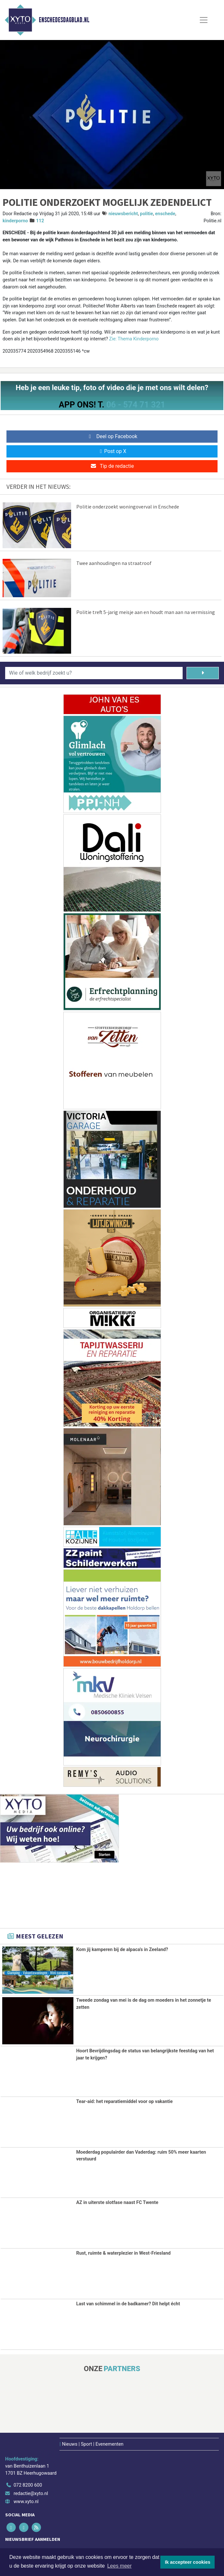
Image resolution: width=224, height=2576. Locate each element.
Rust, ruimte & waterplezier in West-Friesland (123, 2253)
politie (146, 213)
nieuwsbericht (123, 213)
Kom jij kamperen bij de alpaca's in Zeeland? (122, 1949)
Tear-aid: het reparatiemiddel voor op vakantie (124, 2101)
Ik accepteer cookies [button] (187, 2562)
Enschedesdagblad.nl (64, 20)
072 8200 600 (28, 2485)
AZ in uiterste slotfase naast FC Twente (117, 2202)
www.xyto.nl (26, 2501)
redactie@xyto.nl (31, 2493)
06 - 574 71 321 (135, 404)
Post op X (112, 451)
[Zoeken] (203, 673)
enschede (165, 213)
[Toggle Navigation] (203, 20)
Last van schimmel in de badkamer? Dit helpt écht (128, 2303)
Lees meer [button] (119, 2566)
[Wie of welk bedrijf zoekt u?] (94, 673)
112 (40, 221)
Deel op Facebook (112, 436)
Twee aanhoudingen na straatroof (114, 563)
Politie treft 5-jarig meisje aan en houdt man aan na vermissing (145, 612)
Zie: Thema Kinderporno (134, 339)
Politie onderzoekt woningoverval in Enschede (127, 506)
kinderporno (15, 221)
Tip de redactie (112, 466)
